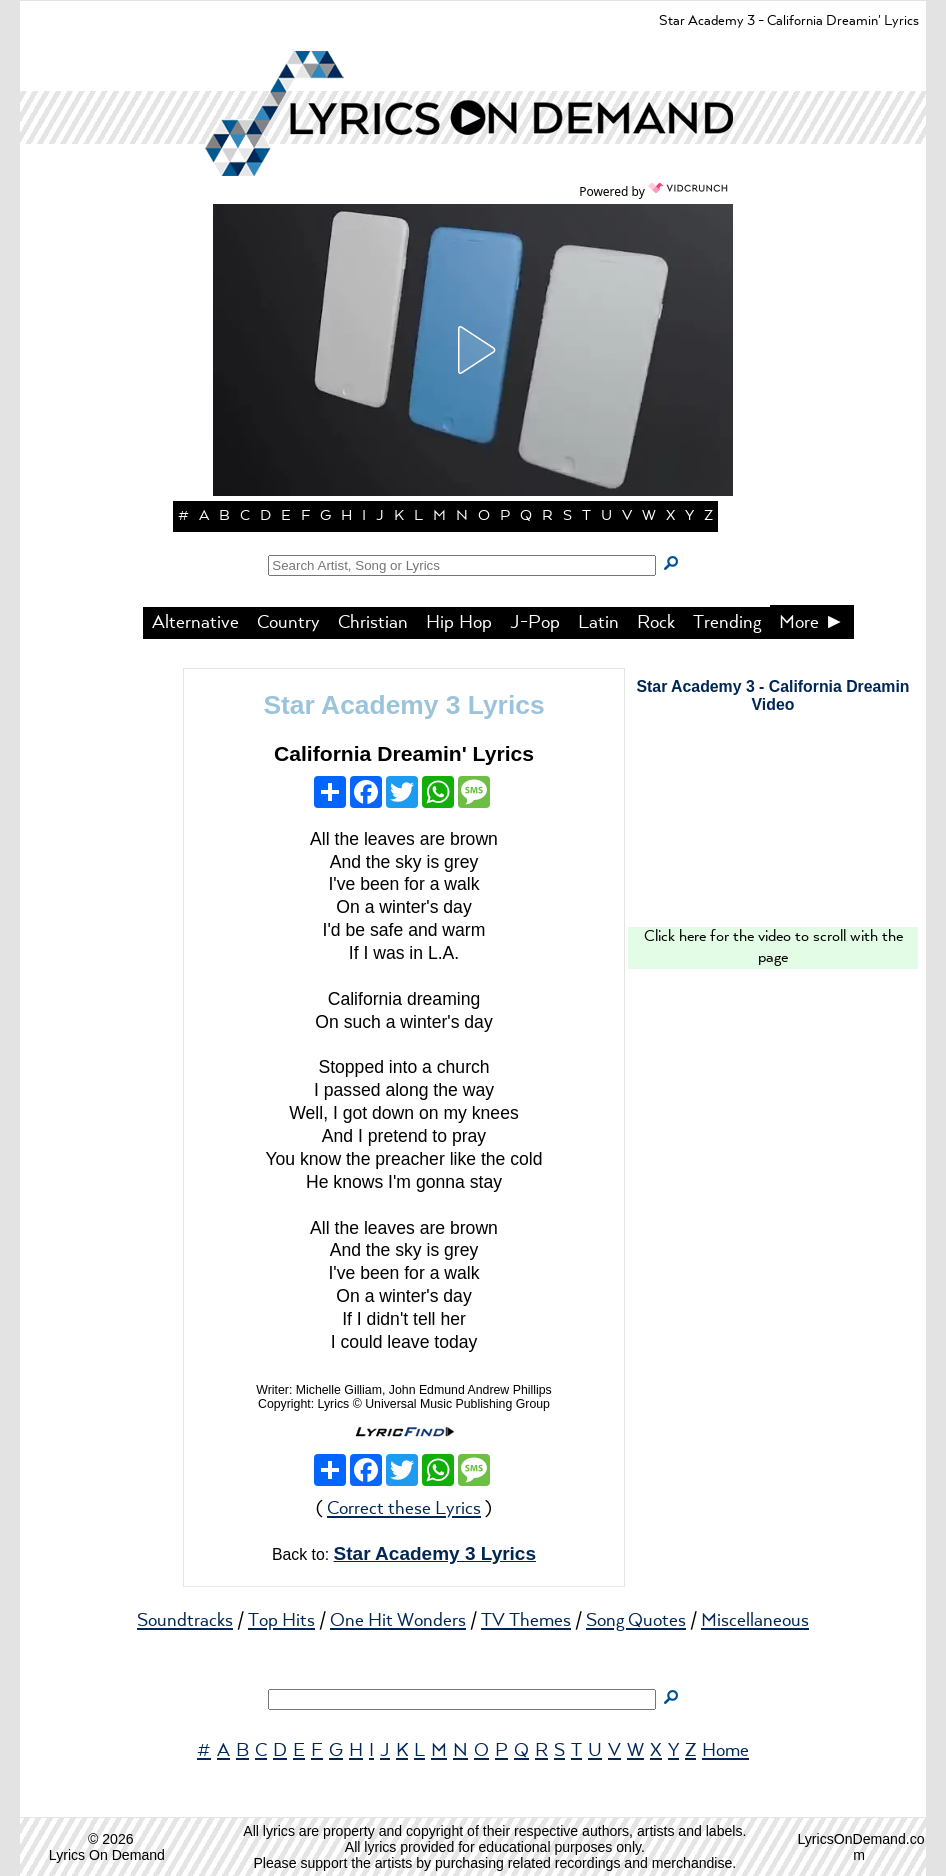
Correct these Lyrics (404, 1509)
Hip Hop (459, 623)
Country (288, 623)
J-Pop (535, 623)
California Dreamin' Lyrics (404, 753)
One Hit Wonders (398, 1621)
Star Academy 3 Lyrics (403, 705)
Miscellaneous (755, 1621)
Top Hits (281, 1621)
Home (725, 1751)
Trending (727, 623)
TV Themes (526, 1621)
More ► (812, 623)
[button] (473, 350)
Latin (598, 623)
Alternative (195, 623)
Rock (656, 623)
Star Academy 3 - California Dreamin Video (773, 695)
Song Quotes (636, 1621)
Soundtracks (185, 1621)
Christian (373, 623)
